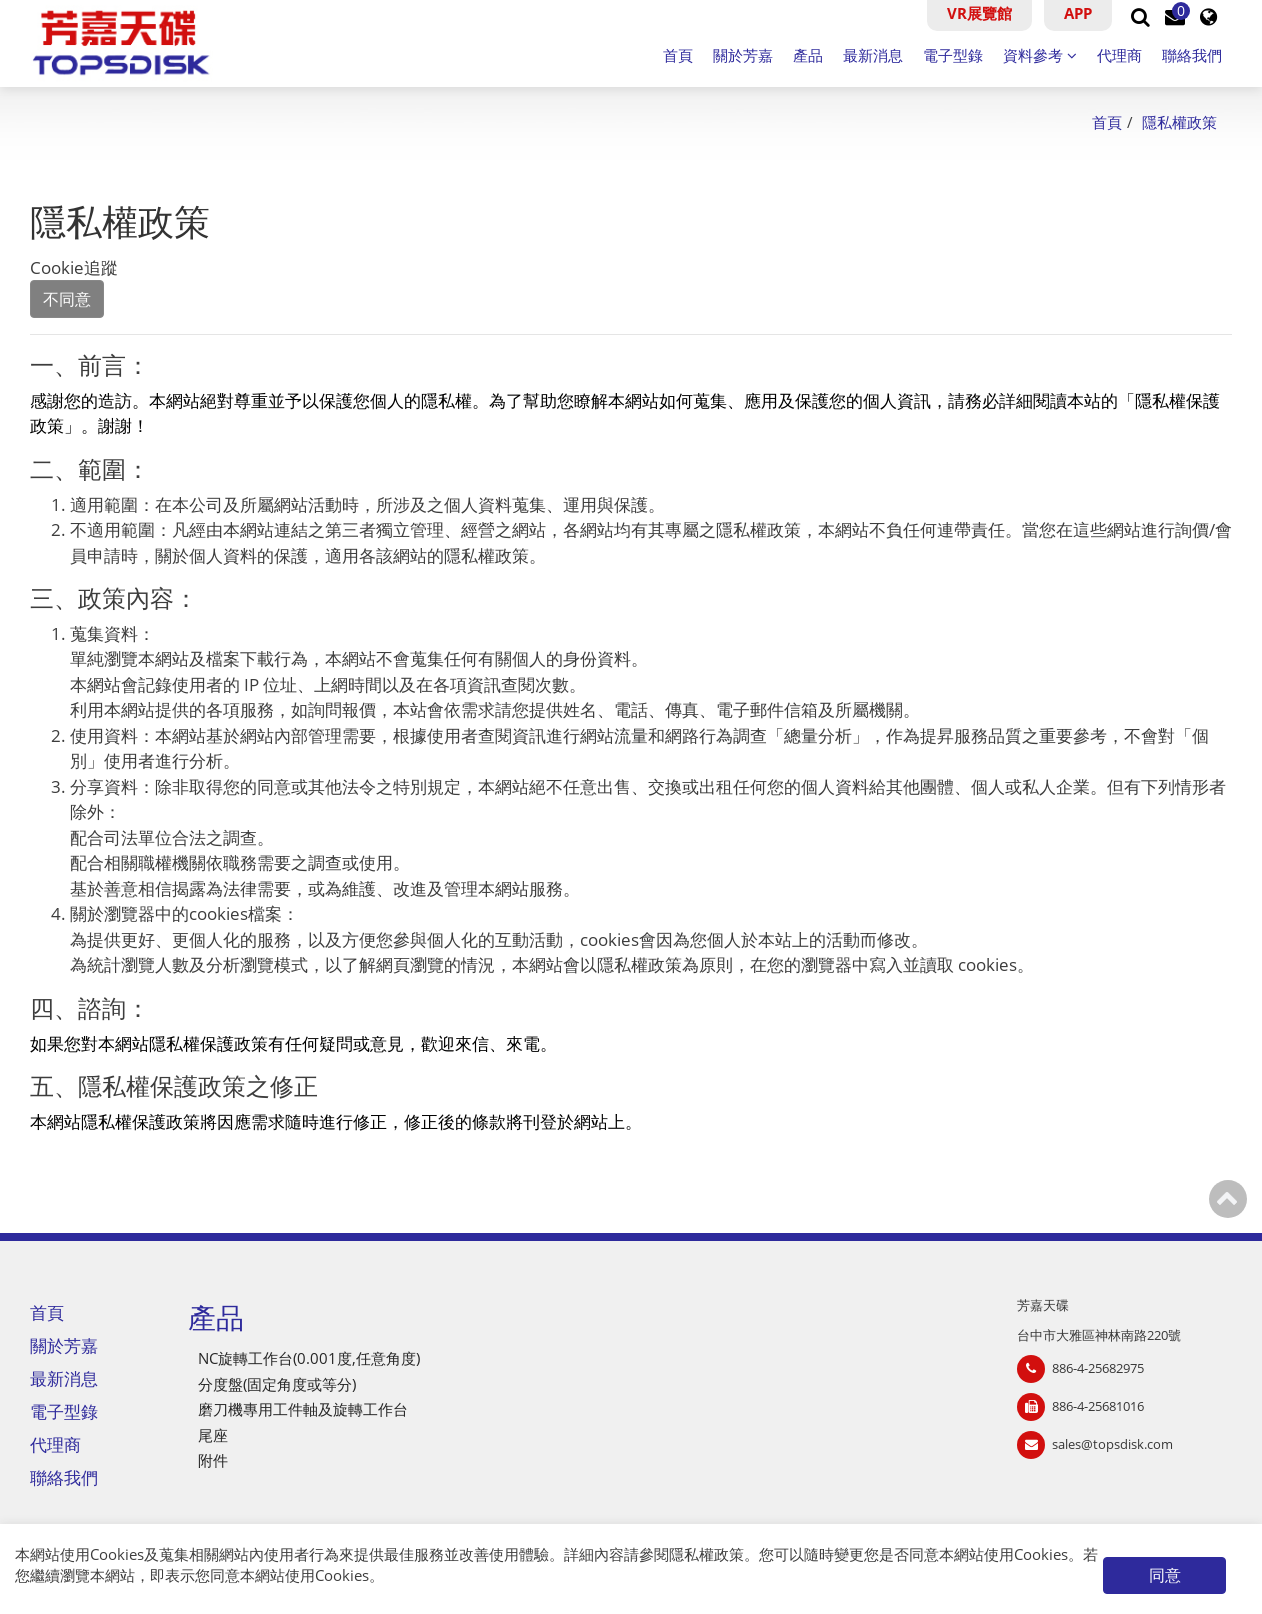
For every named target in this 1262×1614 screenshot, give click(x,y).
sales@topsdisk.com (1112, 1444)
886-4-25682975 (1098, 1368)
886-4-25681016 (1098, 1406)
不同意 (67, 299)
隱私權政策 (706, 1554)
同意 (1165, 1575)
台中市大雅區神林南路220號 (1099, 1335)
